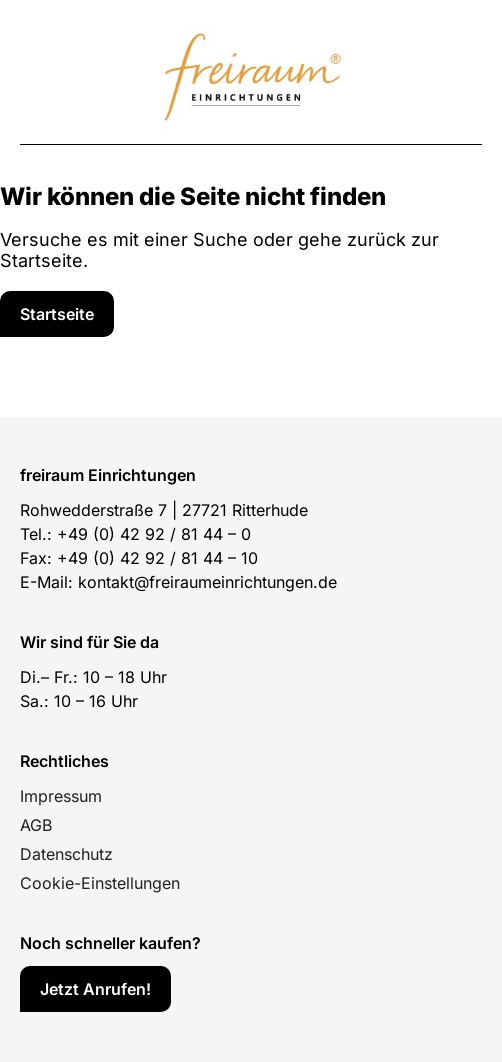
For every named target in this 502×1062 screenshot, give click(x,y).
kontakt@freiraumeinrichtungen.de (207, 582)
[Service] (57, 314)
